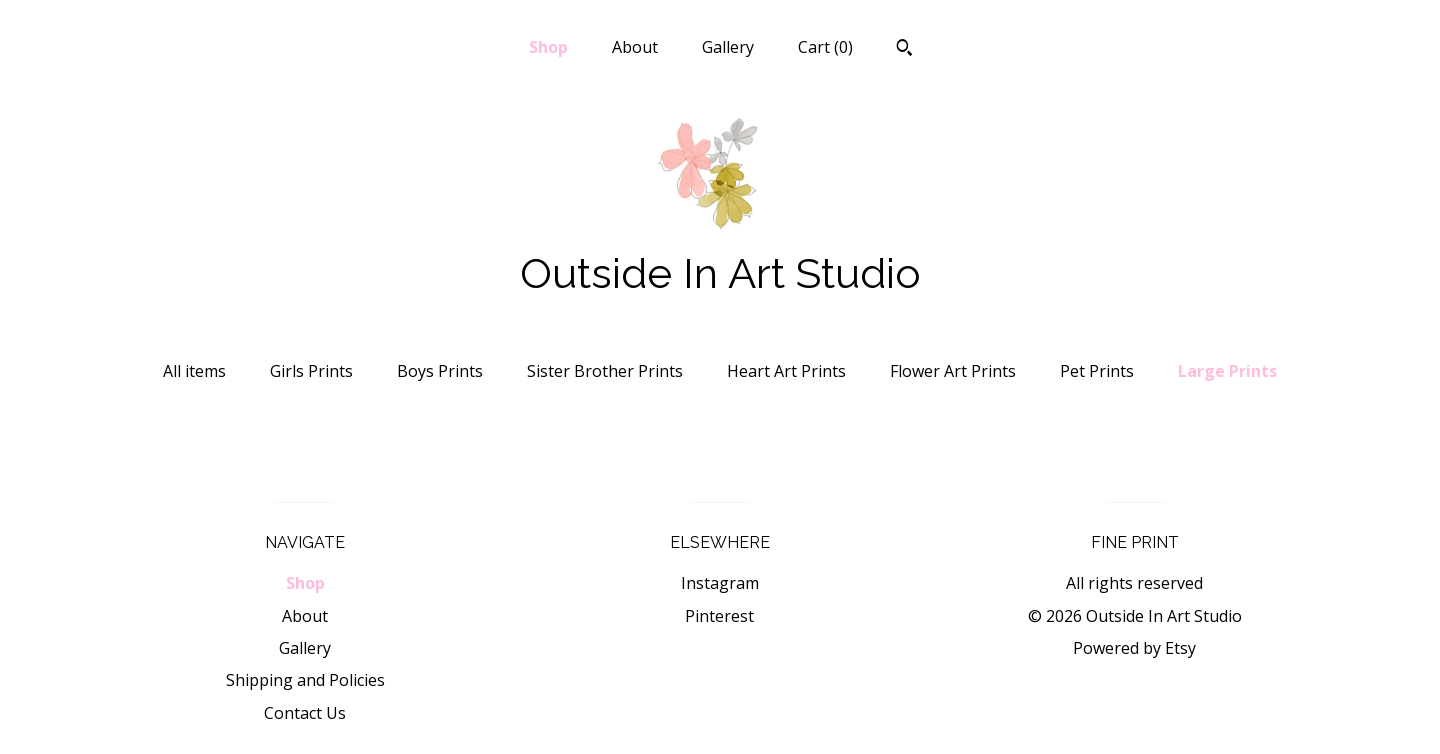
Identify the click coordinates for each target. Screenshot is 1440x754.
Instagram (720, 583)
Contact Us (305, 713)
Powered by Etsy (1134, 648)
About (635, 47)
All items (194, 371)
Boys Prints (440, 371)
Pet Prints (1097, 371)
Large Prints (1227, 371)
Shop (548, 47)
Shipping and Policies (305, 680)
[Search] (904, 50)
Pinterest (719, 616)
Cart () (825, 47)
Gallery (728, 47)
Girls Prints (311, 371)
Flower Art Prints (953, 371)
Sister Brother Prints (605, 371)
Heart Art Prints (786, 371)
